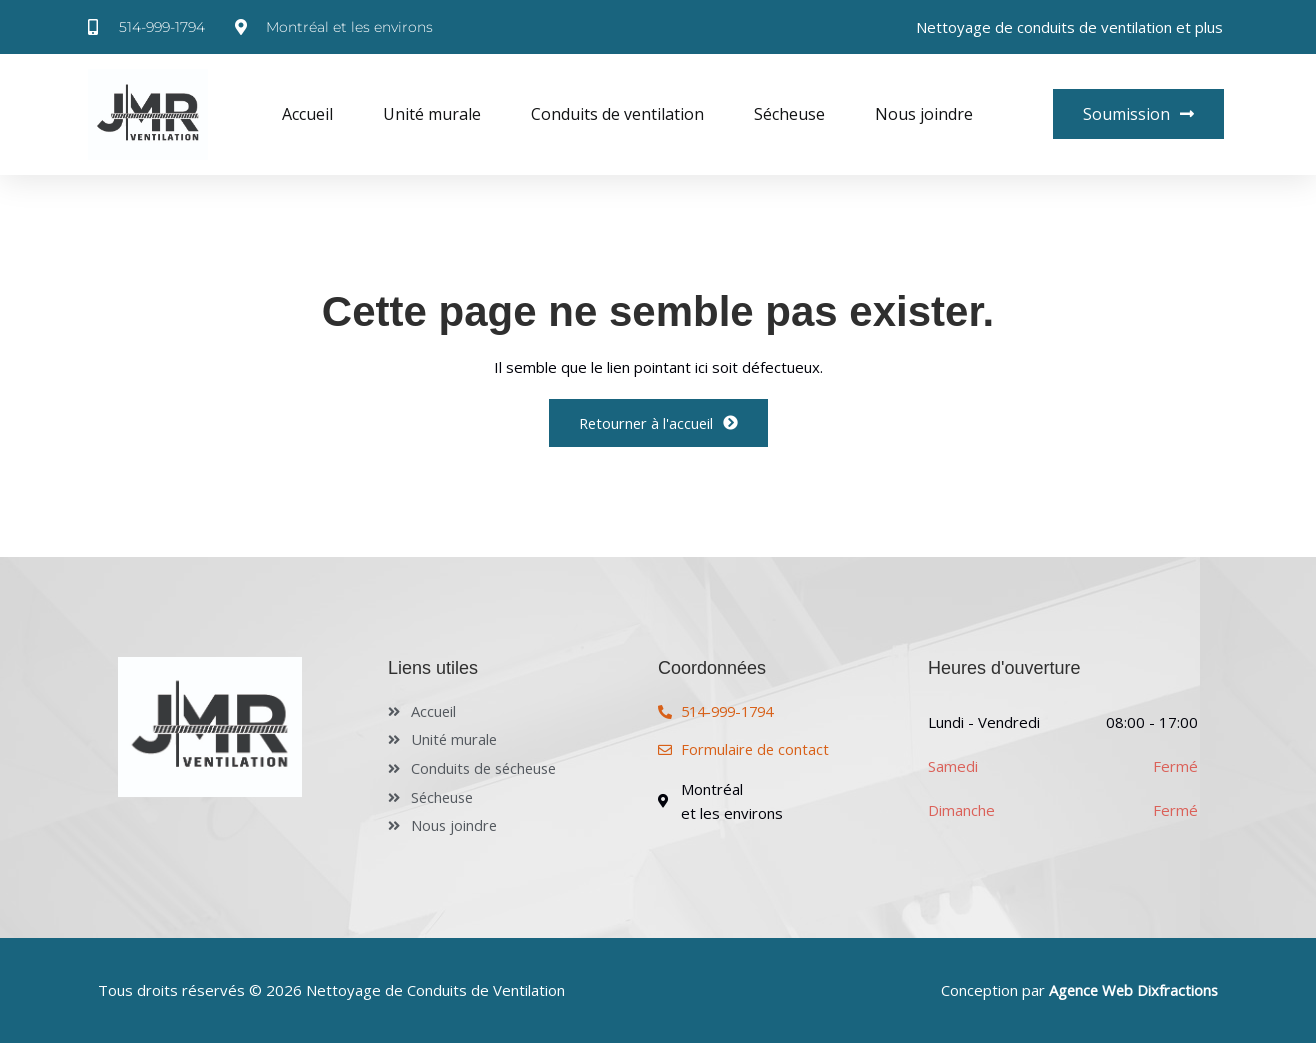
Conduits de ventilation (617, 114)
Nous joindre (924, 114)
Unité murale (432, 114)
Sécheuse (789, 114)
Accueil (307, 114)
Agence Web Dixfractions (1131, 992)
